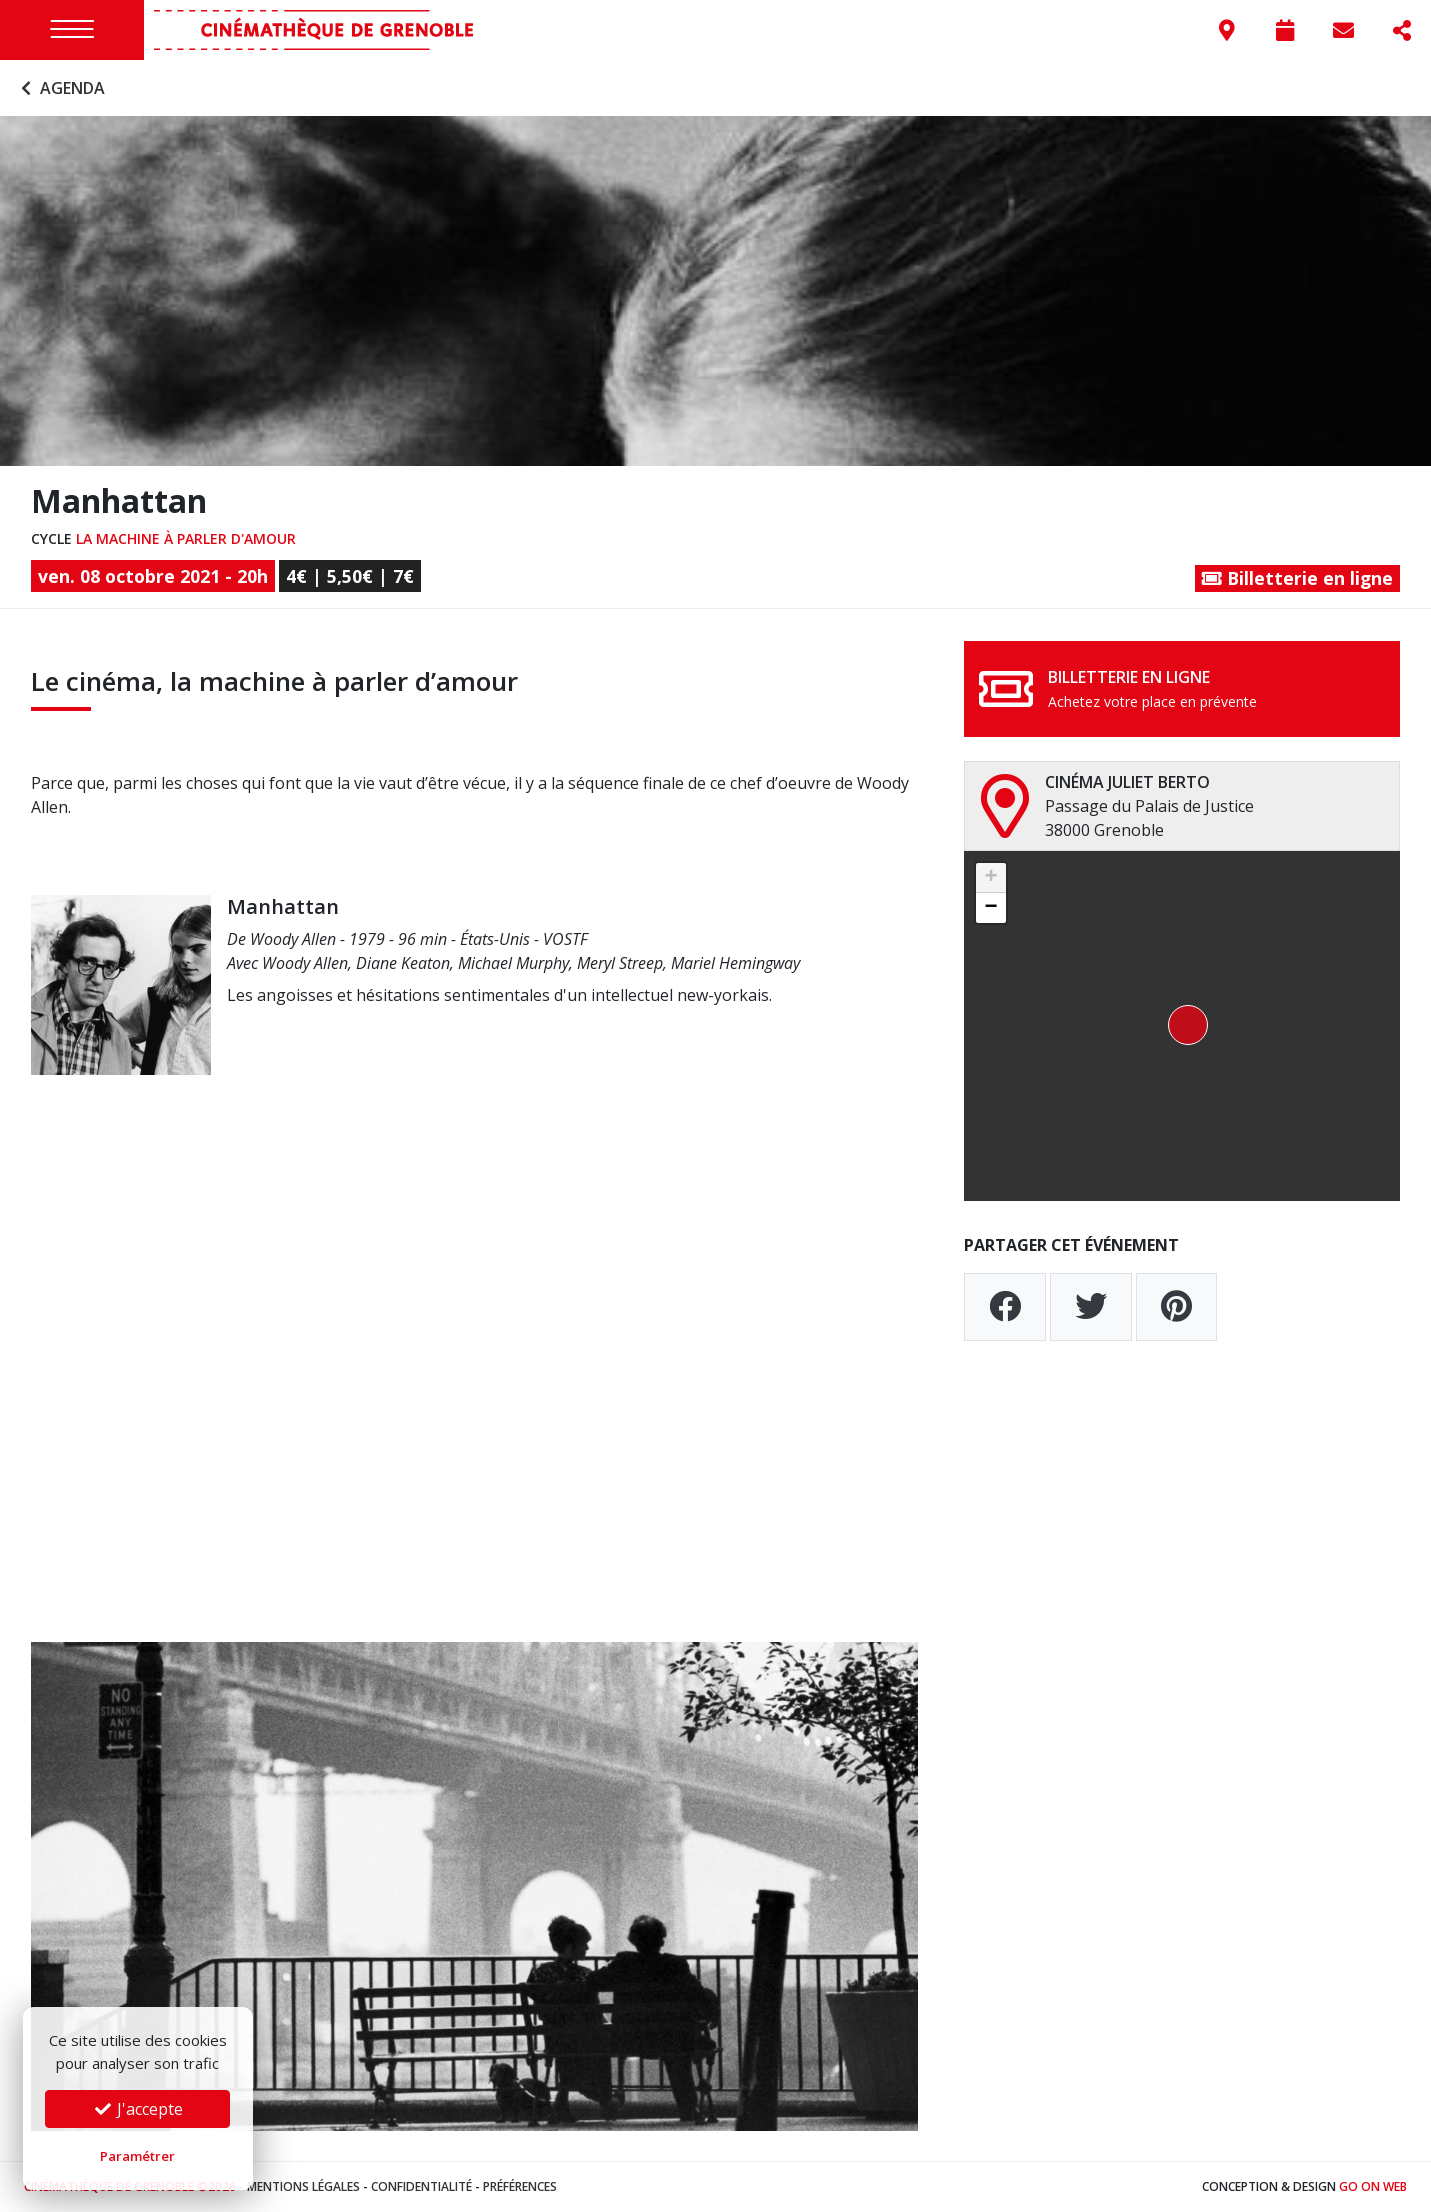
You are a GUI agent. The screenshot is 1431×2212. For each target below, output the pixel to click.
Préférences (520, 2186)
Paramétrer (137, 2156)
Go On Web (1373, 2186)
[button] (1182, 1026)
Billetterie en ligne (1297, 578)
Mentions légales (303, 2186)
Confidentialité (421, 2186)
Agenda (60, 88)
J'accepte (138, 2109)
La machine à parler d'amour (186, 538)
